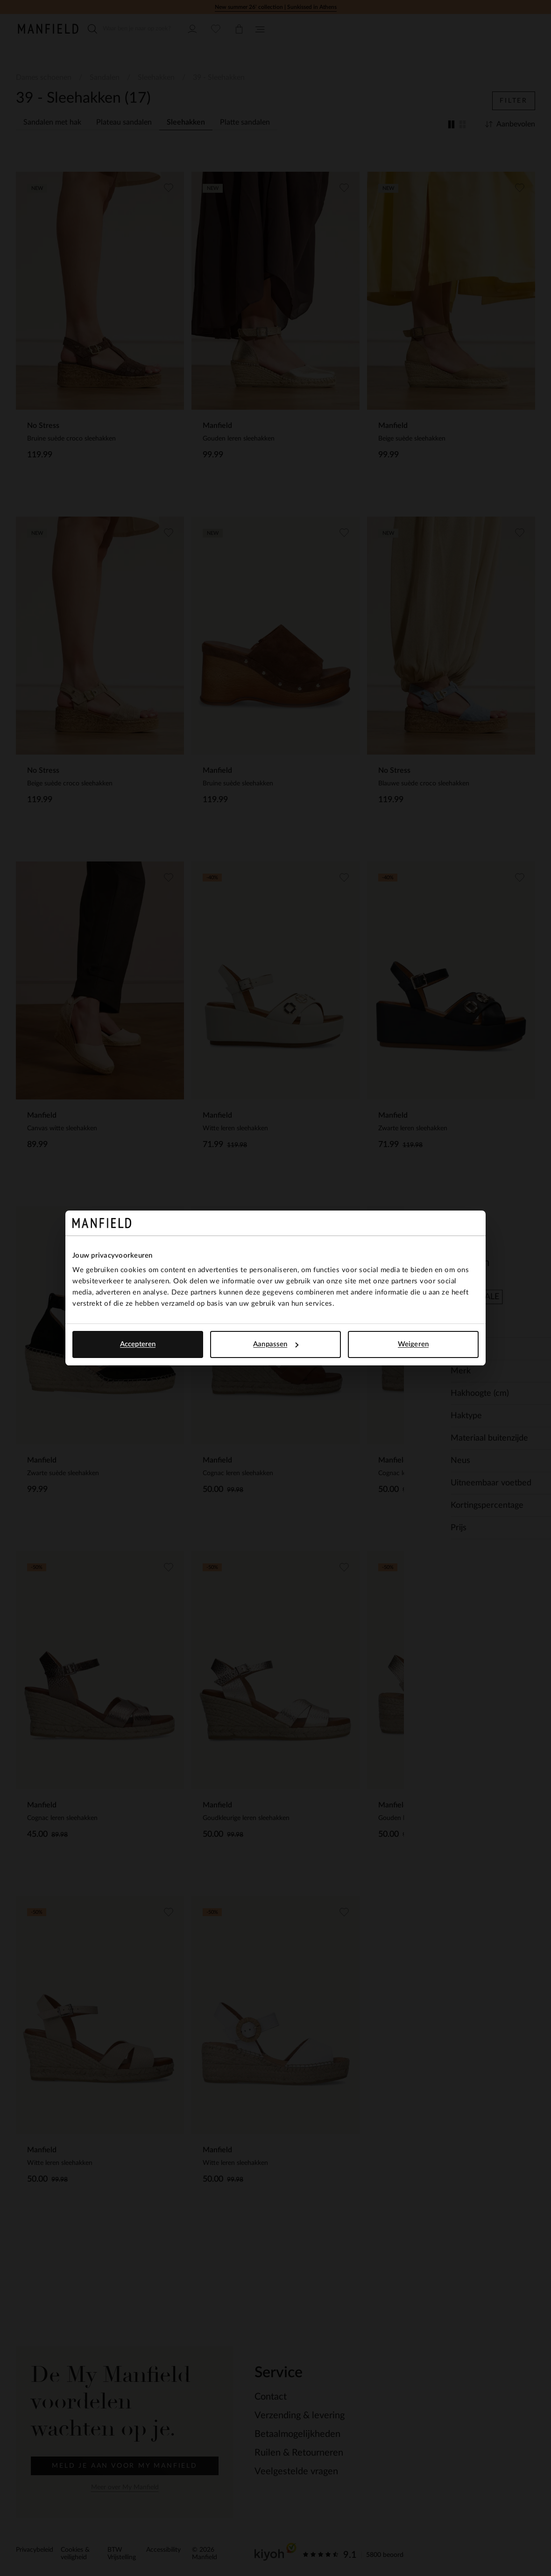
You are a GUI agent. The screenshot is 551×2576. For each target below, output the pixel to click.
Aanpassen (275, 1344)
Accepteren (137, 1344)
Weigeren (413, 1344)
